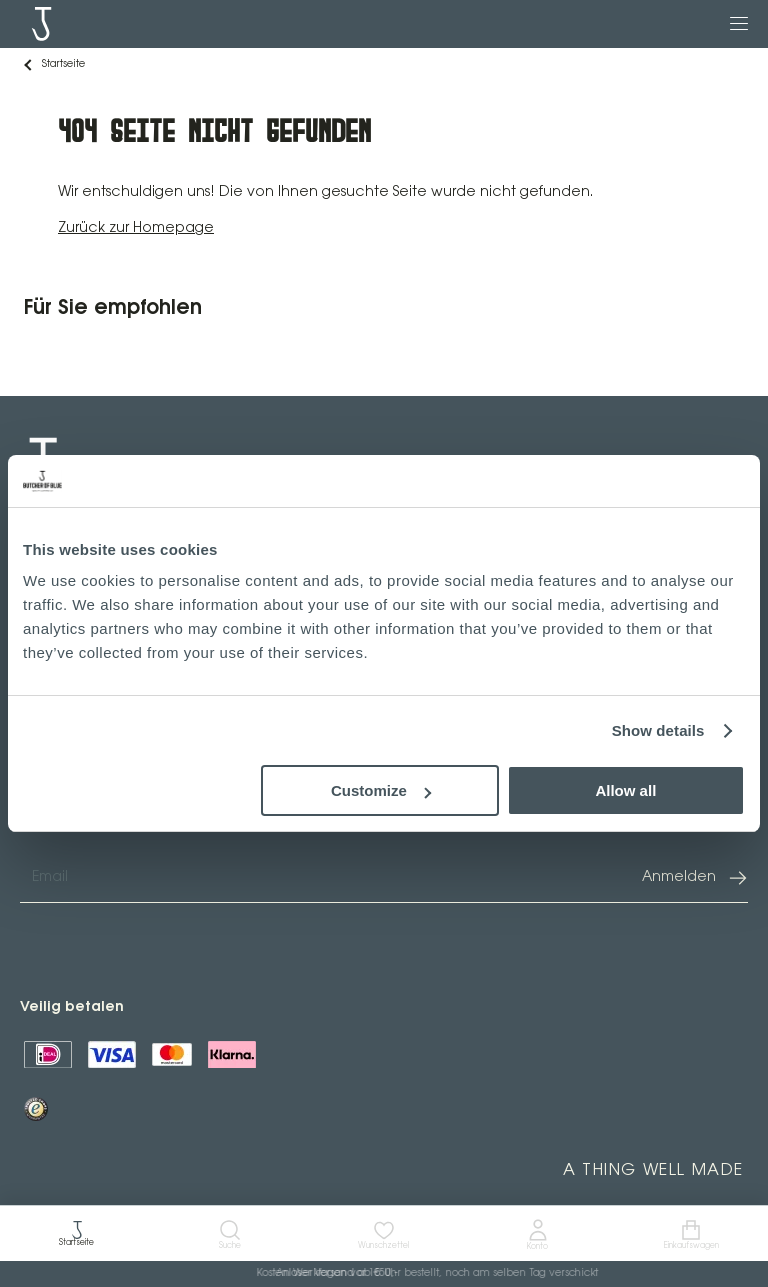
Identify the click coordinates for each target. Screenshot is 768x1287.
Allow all (625, 790)
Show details (658, 730)
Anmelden (695, 878)
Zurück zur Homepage (136, 228)
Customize (381, 790)
